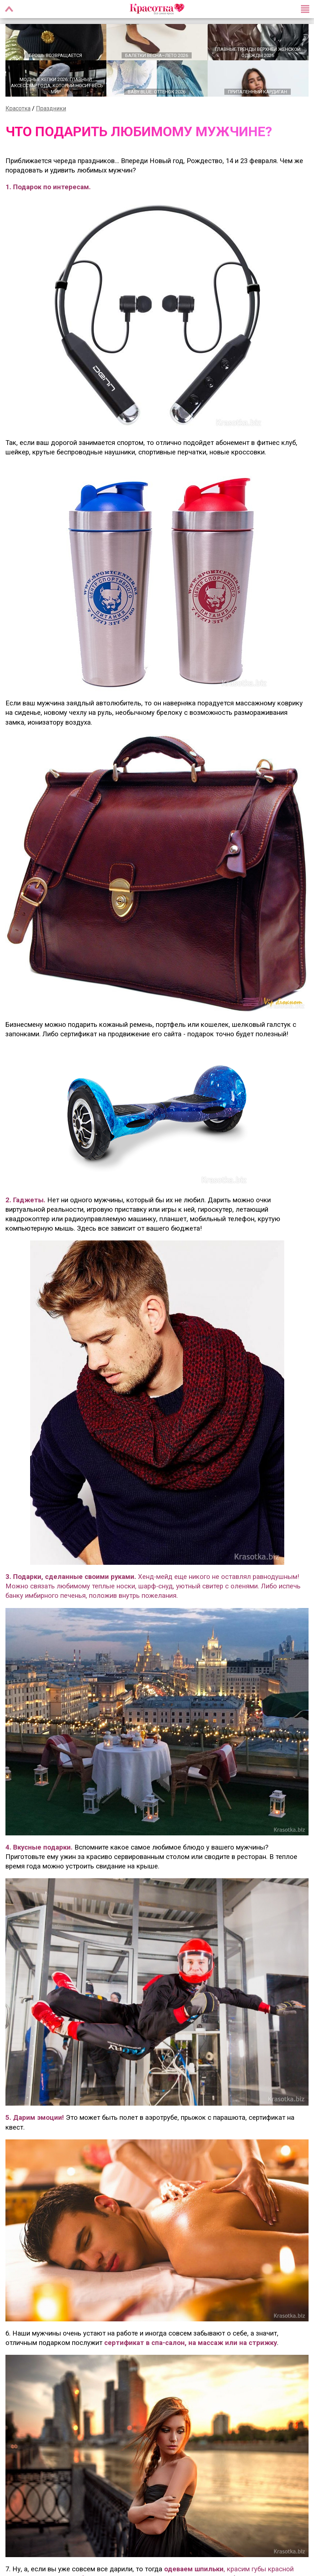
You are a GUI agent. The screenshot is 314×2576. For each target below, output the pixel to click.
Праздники (51, 109)
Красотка (17, 109)
